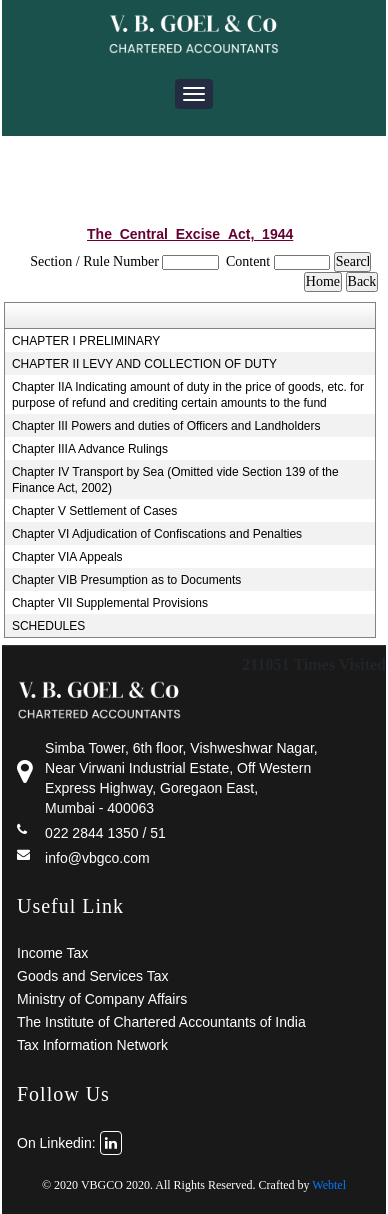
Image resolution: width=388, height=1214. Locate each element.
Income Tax (52, 953)
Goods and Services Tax (93, 976)
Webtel (329, 1185)
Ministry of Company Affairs (102, 999)
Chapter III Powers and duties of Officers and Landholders (166, 426)
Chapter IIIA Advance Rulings (90, 449)
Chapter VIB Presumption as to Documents (126, 580)
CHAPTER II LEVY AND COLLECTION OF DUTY (144, 364)
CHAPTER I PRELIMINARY (86, 341)
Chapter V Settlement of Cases (94, 511)
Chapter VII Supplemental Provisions (110, 603)
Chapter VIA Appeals (67, 557)
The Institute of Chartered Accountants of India (161, 1022)
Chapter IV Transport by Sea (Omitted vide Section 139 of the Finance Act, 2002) (175, 480)
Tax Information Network (92, 1045)
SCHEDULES (48, 626)
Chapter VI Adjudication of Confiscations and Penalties (157, 534)
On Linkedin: (69, 1143)
